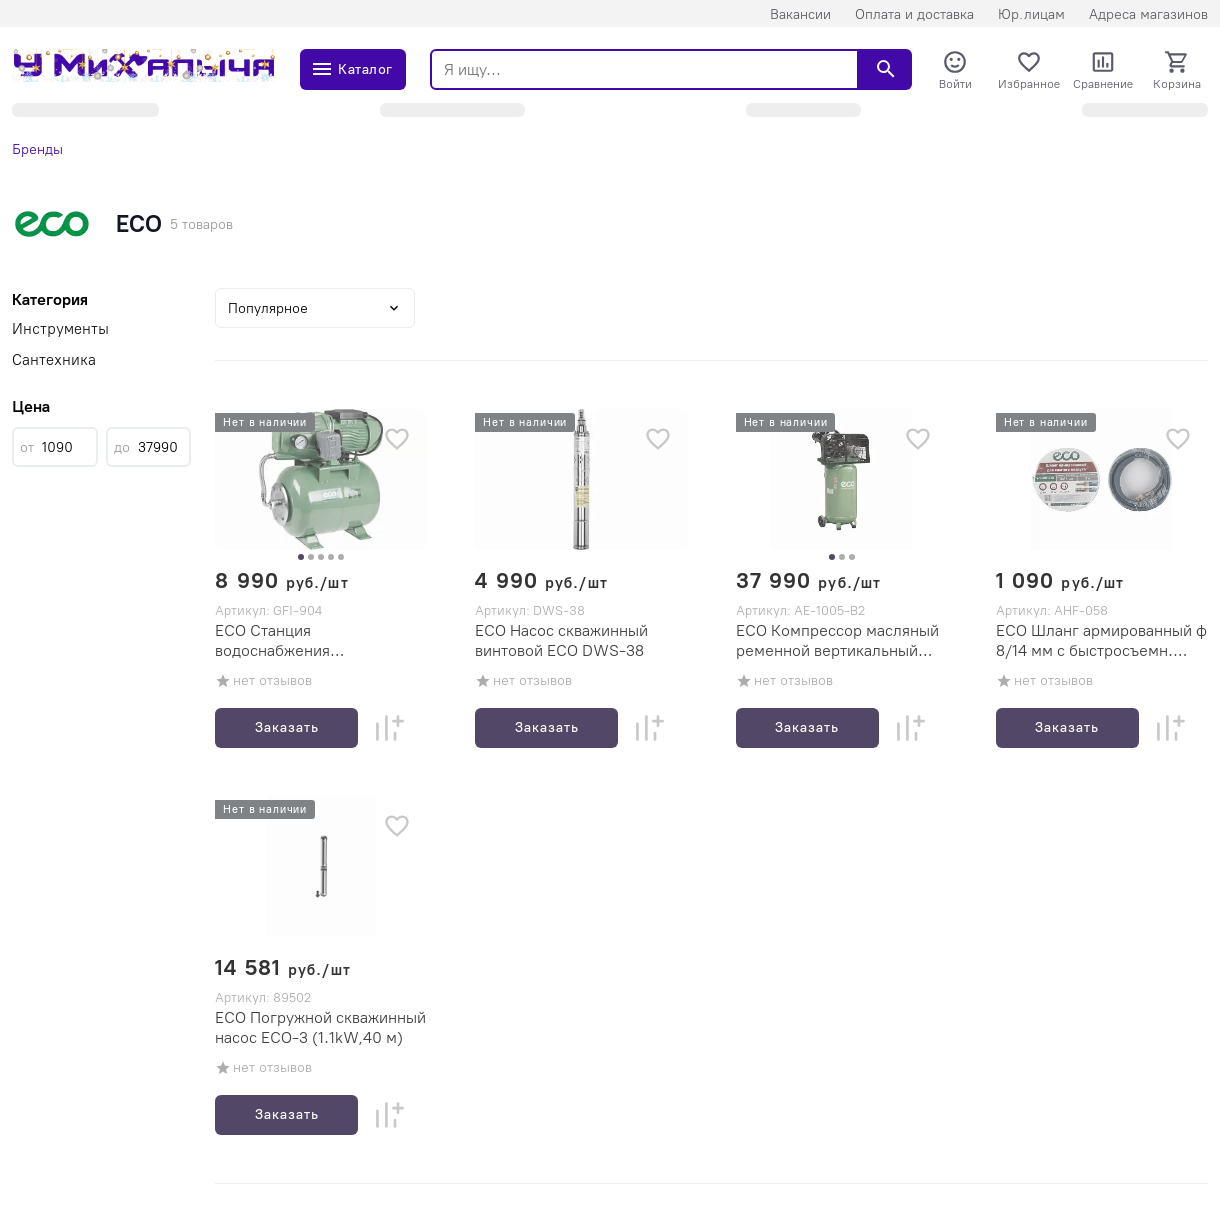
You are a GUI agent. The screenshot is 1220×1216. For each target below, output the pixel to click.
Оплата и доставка (914, 14)
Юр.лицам (1031, 14)
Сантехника (54, 360)
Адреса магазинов (1148, 14)
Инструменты (60, 329)
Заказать (287, 727)
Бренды (37, 149)
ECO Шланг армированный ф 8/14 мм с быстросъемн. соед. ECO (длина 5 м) (1101, 641)
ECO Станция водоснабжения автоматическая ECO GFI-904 (308, 641)
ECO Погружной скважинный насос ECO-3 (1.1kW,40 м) (320, 1027)
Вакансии (800, 14)
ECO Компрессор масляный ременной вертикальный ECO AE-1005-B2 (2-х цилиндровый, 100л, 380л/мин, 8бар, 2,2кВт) (837, 641)
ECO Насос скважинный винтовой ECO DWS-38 (561, 640)
